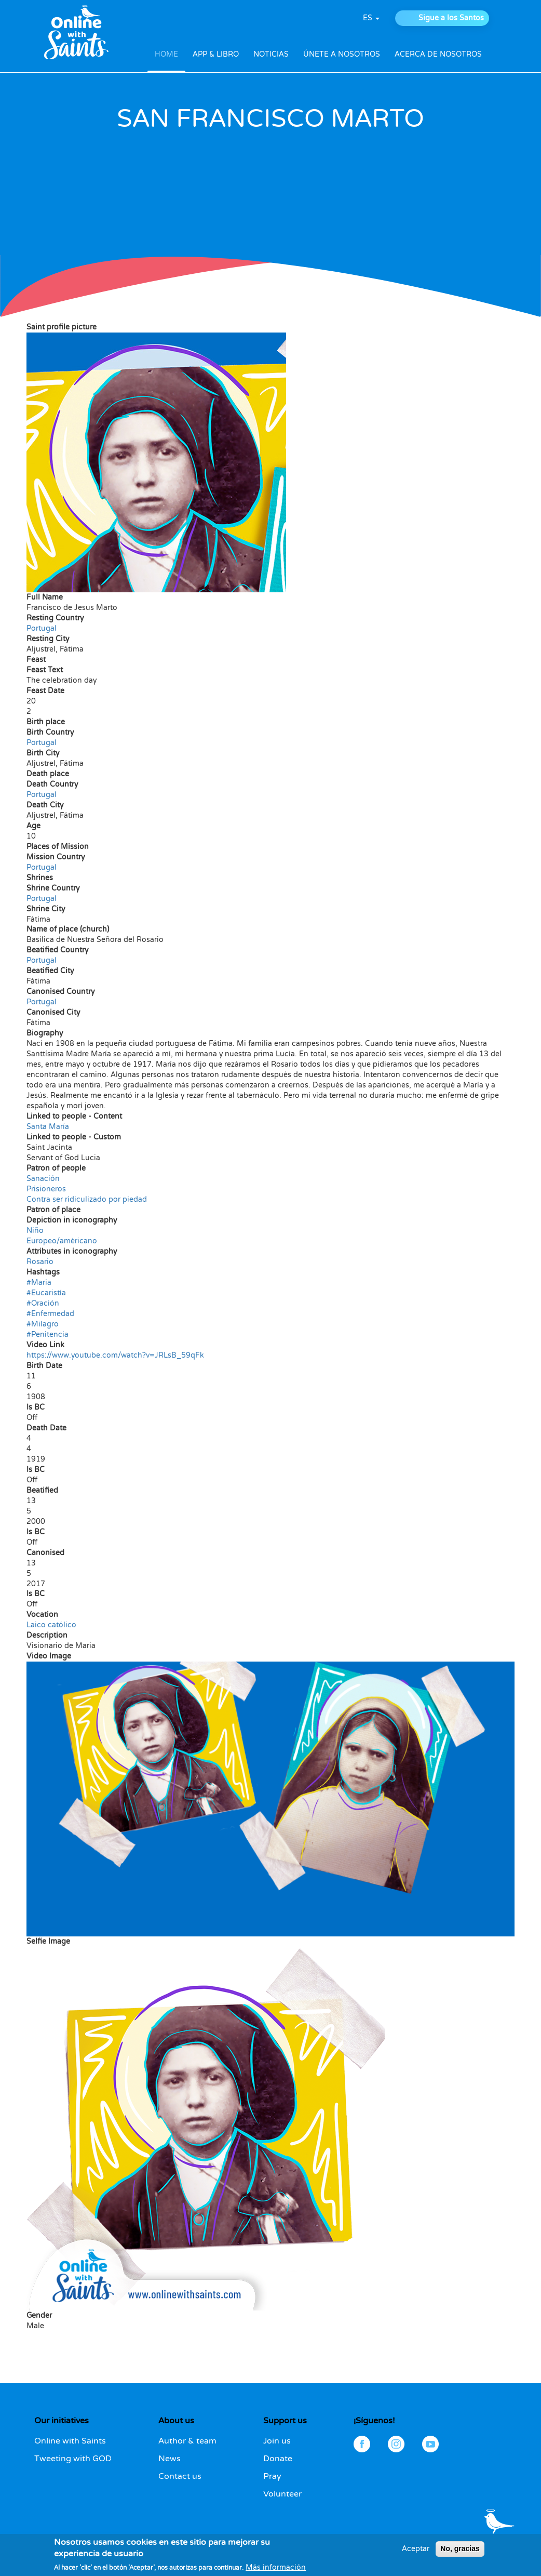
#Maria (38, 1282)
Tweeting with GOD (73, 2458)
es (371, 18)
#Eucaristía (46, 1293)
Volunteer (282, 2494)
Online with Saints (70, 2441)
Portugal (41, 628)
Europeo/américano (61, 1241)
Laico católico (51, 1625)
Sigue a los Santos (451, 18)
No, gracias (459, 2552)
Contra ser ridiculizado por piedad (86, 1199)
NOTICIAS (271, 54)
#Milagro (42, 1324)
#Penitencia (47, 1334)
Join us (277, 2441)
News (169, 2458)
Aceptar (415, 2552)
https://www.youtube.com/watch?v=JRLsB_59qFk (115, 1355)
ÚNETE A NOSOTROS (341, 54)
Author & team (187, 2441)
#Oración (42, 1303)
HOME (166, 54)
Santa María (47, 1126)
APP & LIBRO (216, 54)
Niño (35, 1230)
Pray (272, 2476)
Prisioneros (46, 1189)
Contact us (179, 2476)
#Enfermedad (50, 1313)
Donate (277, 2458)
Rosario (39, 1261)
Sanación (43, 1178)
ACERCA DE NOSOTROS (438, 54)
